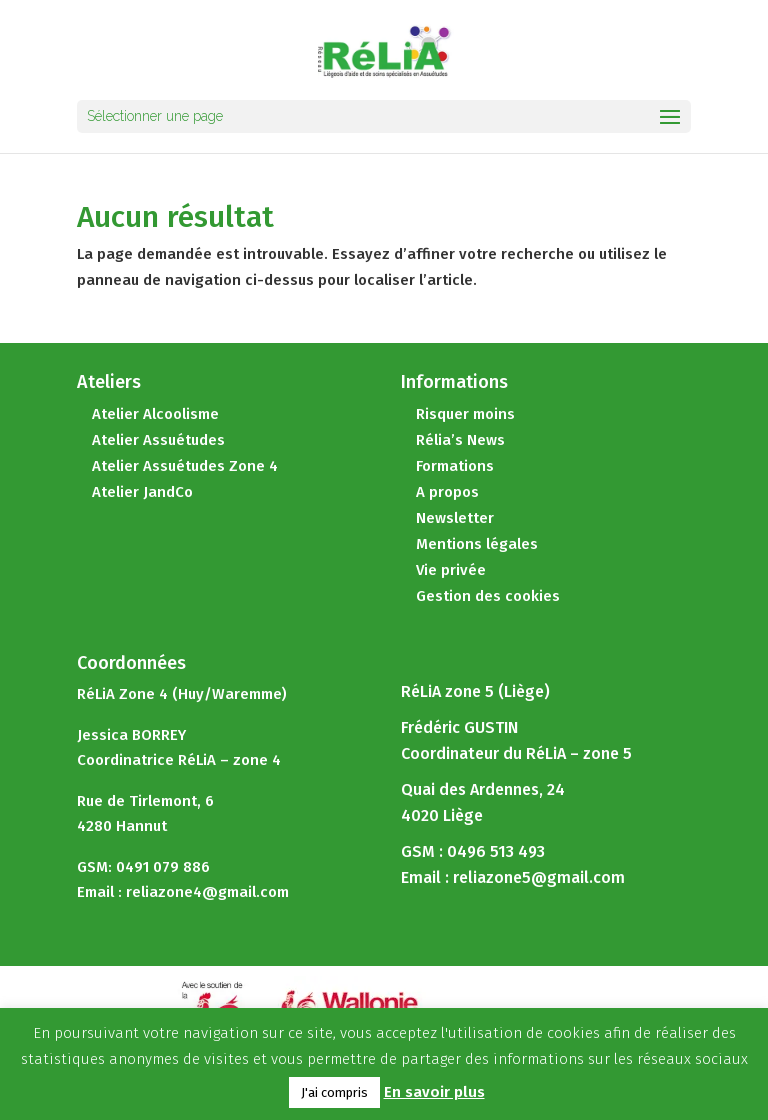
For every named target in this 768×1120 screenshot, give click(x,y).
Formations (455, 466)
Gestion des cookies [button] (488, 596)
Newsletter (455, 518)
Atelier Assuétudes (158, 440)
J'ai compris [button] (334, 1092)
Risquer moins (465, 414)
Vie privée (451, 570)
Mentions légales (477, 544)
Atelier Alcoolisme (155, 414)
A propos (447, 492)
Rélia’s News (460, 440)
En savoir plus (434, 1092)
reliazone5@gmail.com (539, 877)
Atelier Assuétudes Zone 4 (185, 466)
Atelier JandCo (142, 492)
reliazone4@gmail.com (207, 892)
